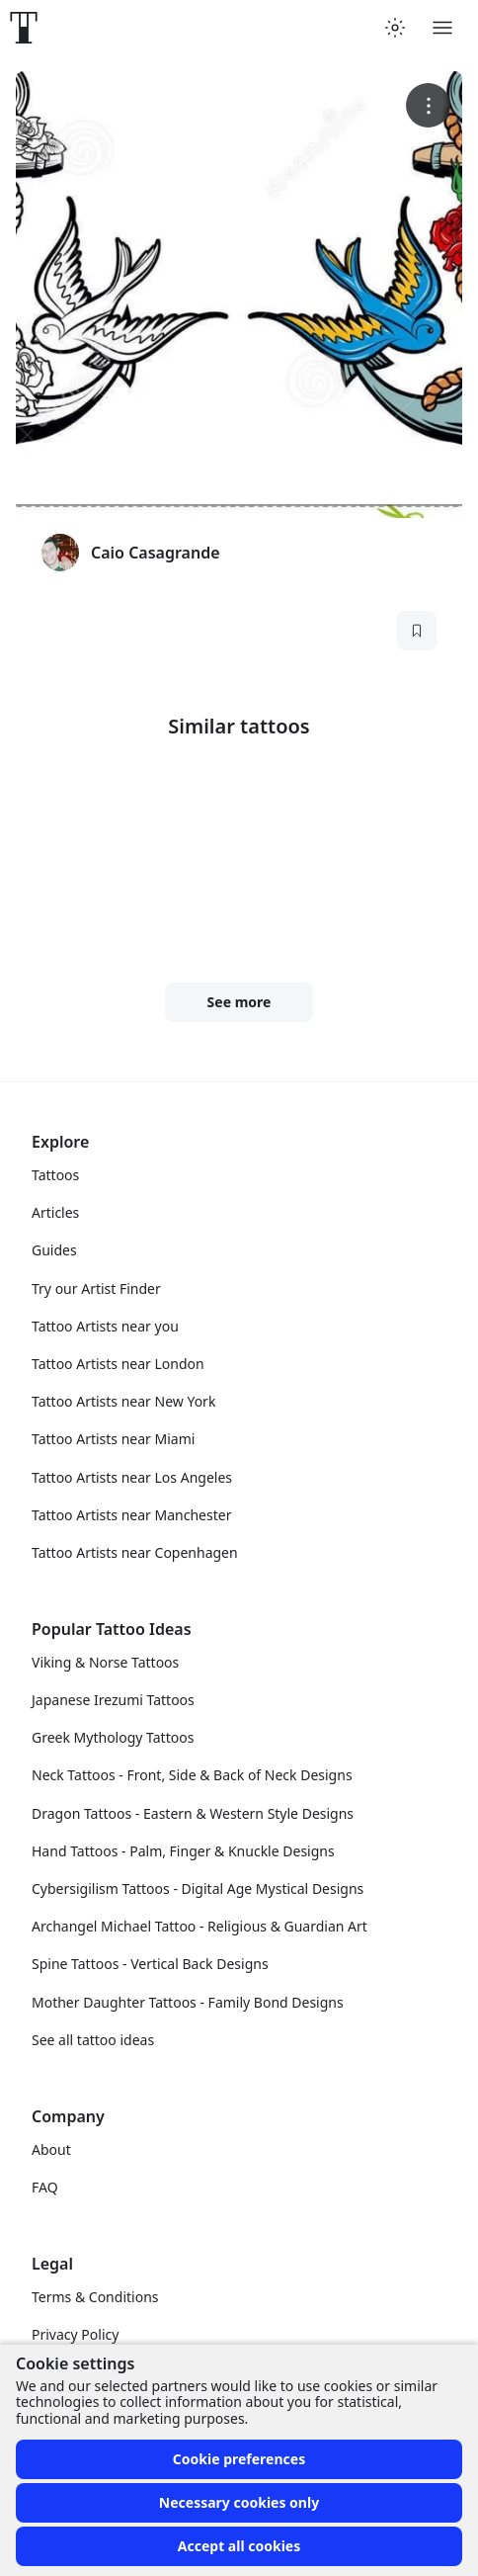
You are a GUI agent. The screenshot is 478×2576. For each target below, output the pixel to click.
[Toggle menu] (442, 27)
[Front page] (23, 27)
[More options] (428, 105)
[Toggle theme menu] (395, 27)
